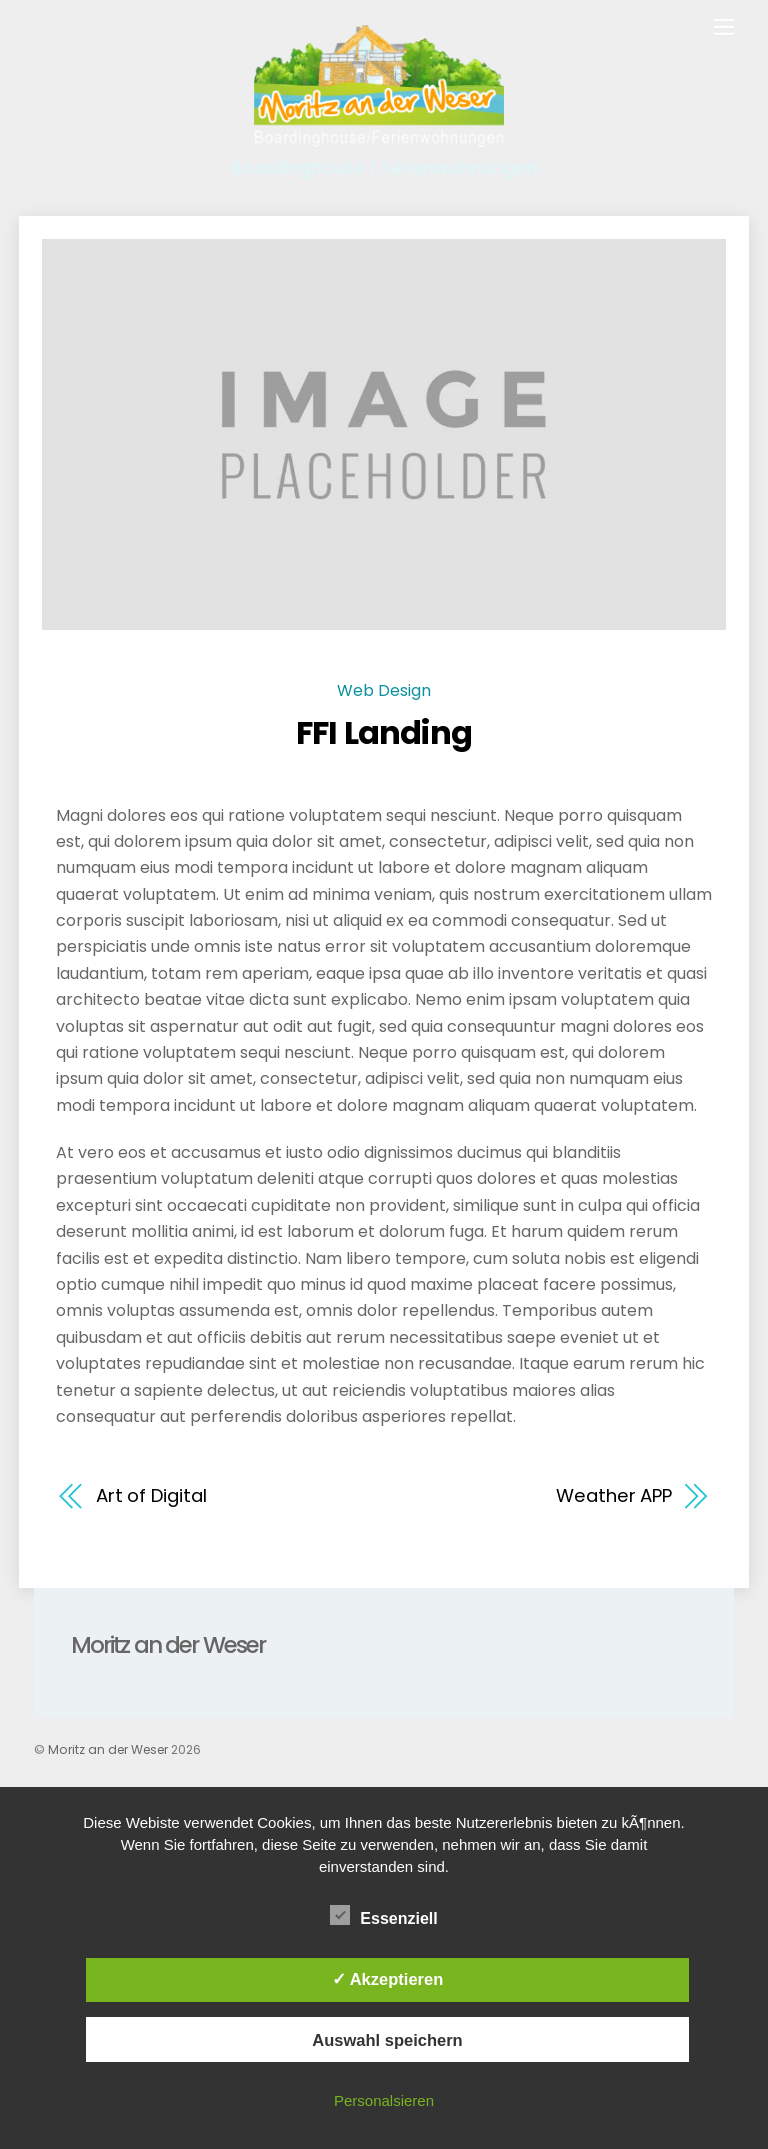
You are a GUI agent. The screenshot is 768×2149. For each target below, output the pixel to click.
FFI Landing (384, 732)
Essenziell (383, 1916)
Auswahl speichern (387, 2040)
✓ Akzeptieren (388, 1979)
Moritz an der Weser (108, 1749)
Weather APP (614, 1495)
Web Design (384, 690)
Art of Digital (151, 1495)
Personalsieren (384, 2100)
